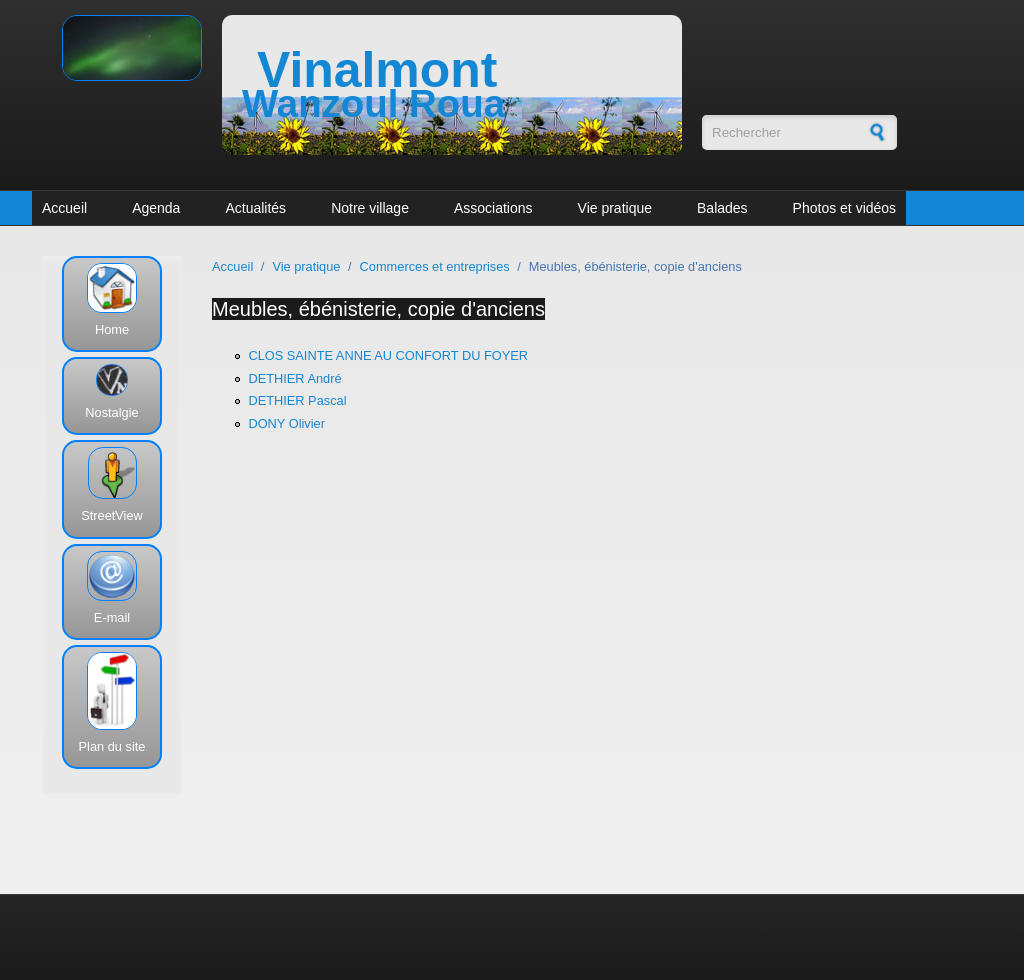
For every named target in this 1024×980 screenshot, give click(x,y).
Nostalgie (111, 412)
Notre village (370, 208)
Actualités (255, 208)
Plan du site (112, 746)
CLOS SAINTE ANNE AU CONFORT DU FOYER (388, 355)
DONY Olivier (286, 423)
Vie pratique (615, 208)
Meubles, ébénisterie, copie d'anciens (378, 309)
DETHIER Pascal (297, 400)
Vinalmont (377, 70)
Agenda (156, 208)
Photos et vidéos (845, 208)
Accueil (64, 208)
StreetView (112, 515)
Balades (722, 208)
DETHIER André (294, 378)
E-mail (112, 617)
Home (112, 329)
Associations (493, 208)
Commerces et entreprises (435, 266)
